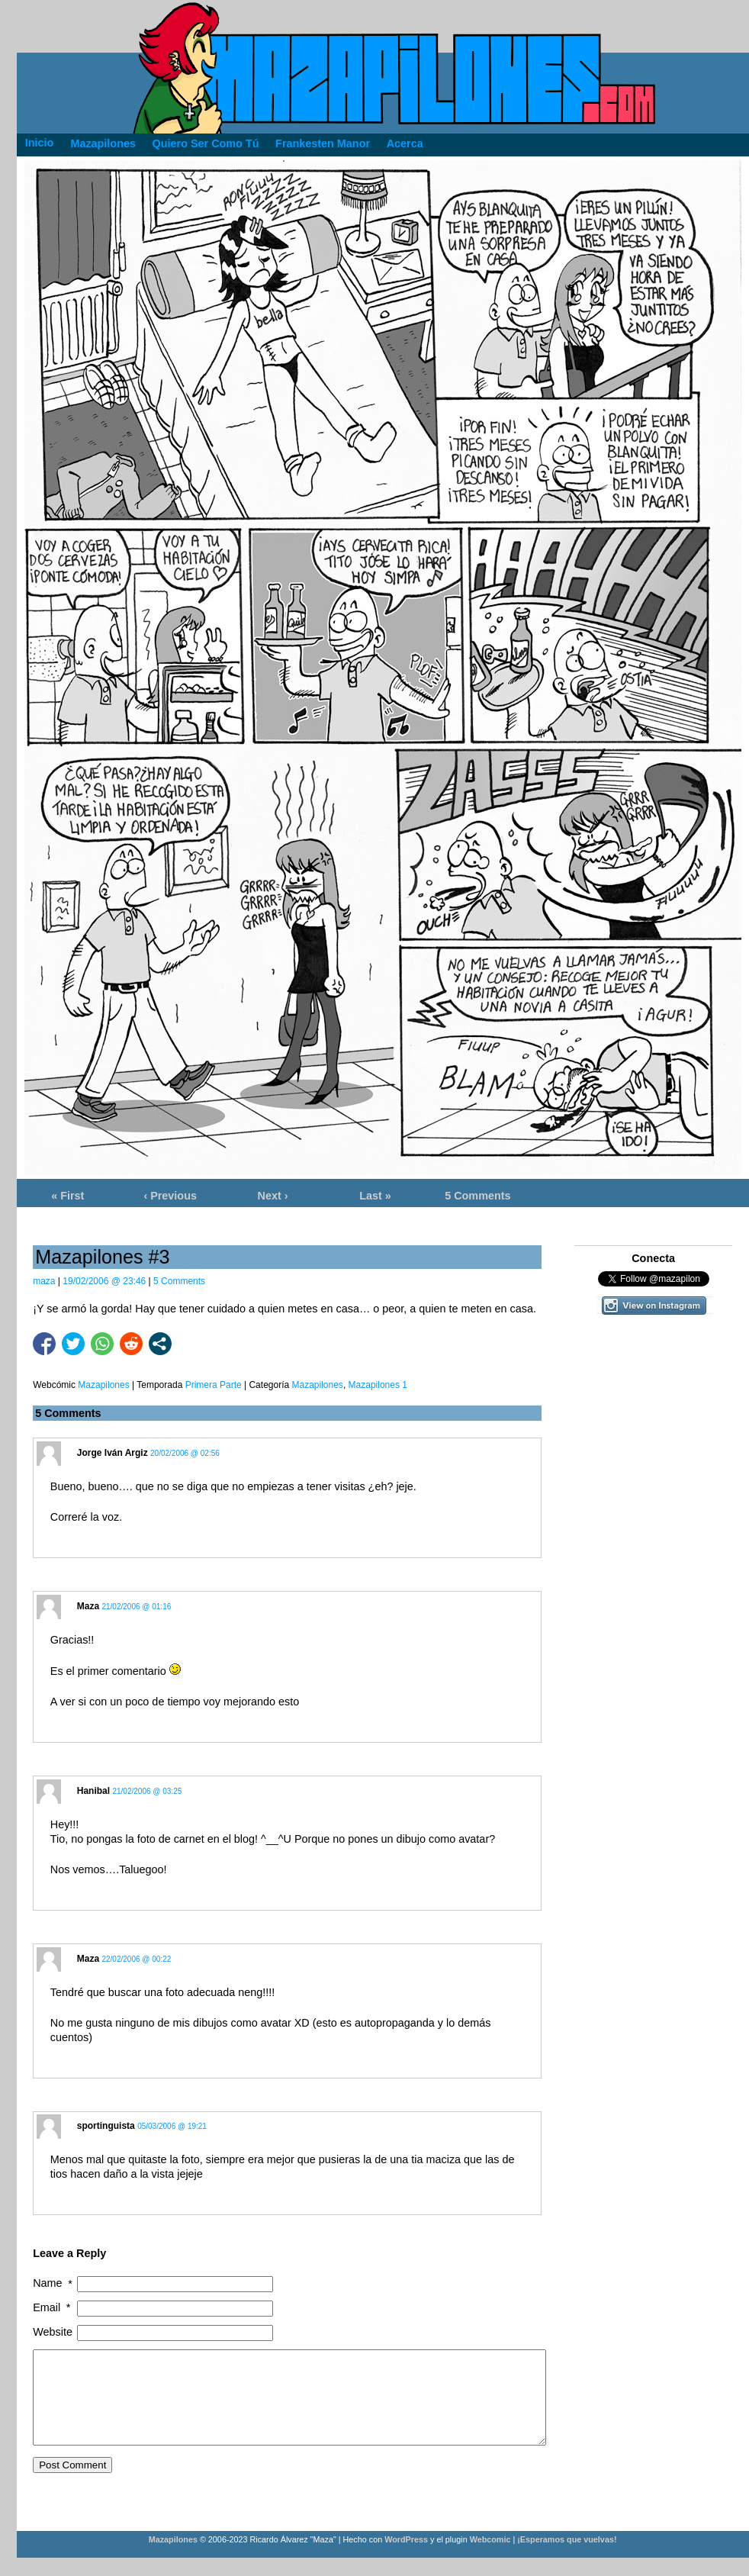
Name (54, 2283)
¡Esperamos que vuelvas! (566, 2557)
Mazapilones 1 (378, 1385)
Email (53, 2308)
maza (44, 1281)
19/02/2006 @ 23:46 (104, 1281)
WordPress (406, 2557)
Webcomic (490, 2557)
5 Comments (477, 1196)
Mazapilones (317, 1385)
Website (52, 2332)
